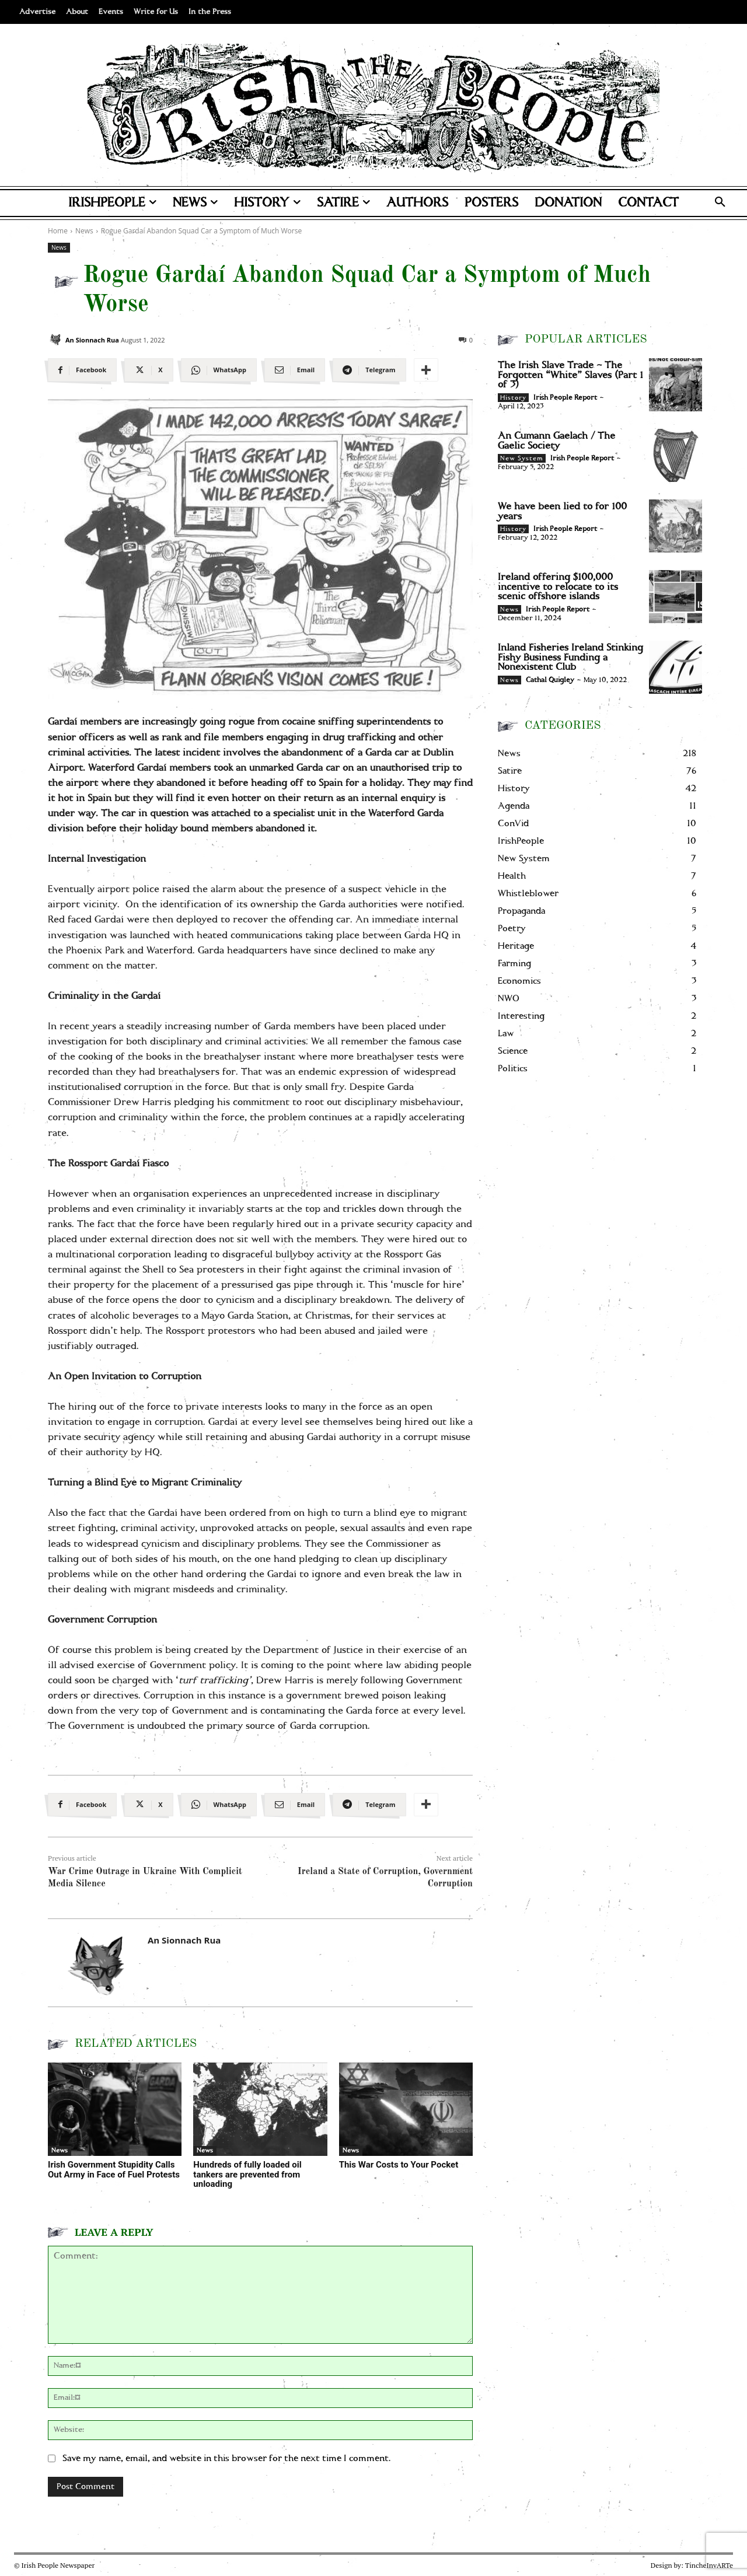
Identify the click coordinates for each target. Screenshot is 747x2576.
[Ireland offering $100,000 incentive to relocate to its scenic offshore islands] (675, 596)
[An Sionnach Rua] (55, 340)
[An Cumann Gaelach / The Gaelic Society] (675, 455)
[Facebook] (82, 370)
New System (521, 459)
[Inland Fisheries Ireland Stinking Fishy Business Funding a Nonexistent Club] (675, 667)
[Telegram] (369, 370)
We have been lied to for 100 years (562, 511)
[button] (720, 203)
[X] (148, 370)
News (59, 248)
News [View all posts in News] (84, 231)
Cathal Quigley (550, 680)
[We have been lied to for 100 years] (675, 526)
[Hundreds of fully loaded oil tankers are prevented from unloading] (260, 2109)
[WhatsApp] (219, 370)
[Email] (294, 370)
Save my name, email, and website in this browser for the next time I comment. (226, 2458)
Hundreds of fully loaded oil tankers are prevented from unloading (247, 2174)
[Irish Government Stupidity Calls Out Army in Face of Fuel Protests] (114, 2109)
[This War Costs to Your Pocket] (406, 2109)
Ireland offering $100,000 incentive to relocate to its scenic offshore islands (558, 587)
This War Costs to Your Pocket (399, 2164)
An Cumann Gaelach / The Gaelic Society (556, 440)
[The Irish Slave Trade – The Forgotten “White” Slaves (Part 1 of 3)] (675, 384)
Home (58, 231)
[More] (426, 370)
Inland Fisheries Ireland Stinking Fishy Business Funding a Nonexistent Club (570, 657)
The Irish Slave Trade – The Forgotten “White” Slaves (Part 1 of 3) (570, 375)
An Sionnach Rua (92, 339)
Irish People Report (565, 397)
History (513, 398)
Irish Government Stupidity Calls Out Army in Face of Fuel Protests (114, 2169)
